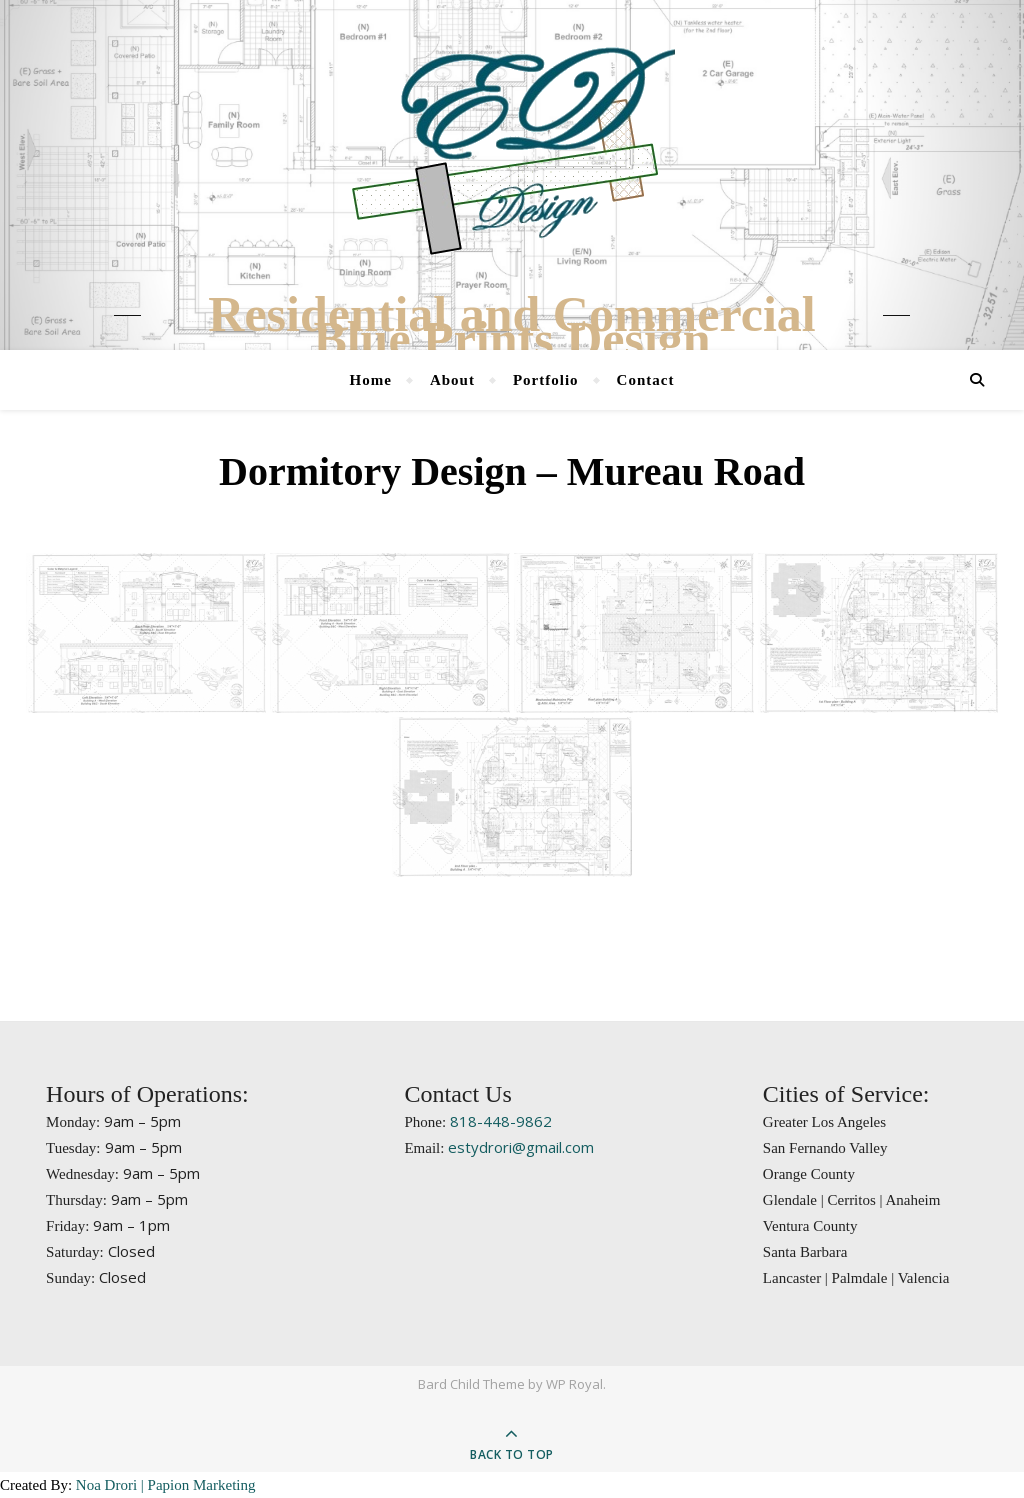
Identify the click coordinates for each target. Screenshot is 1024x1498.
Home (371, 380)
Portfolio (546, 380)
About (452, 380)
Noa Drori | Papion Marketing (166, 1485)
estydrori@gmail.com (521, 1147)
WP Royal (574, 1384)
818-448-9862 (501, 1121)
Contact (646, 380)
